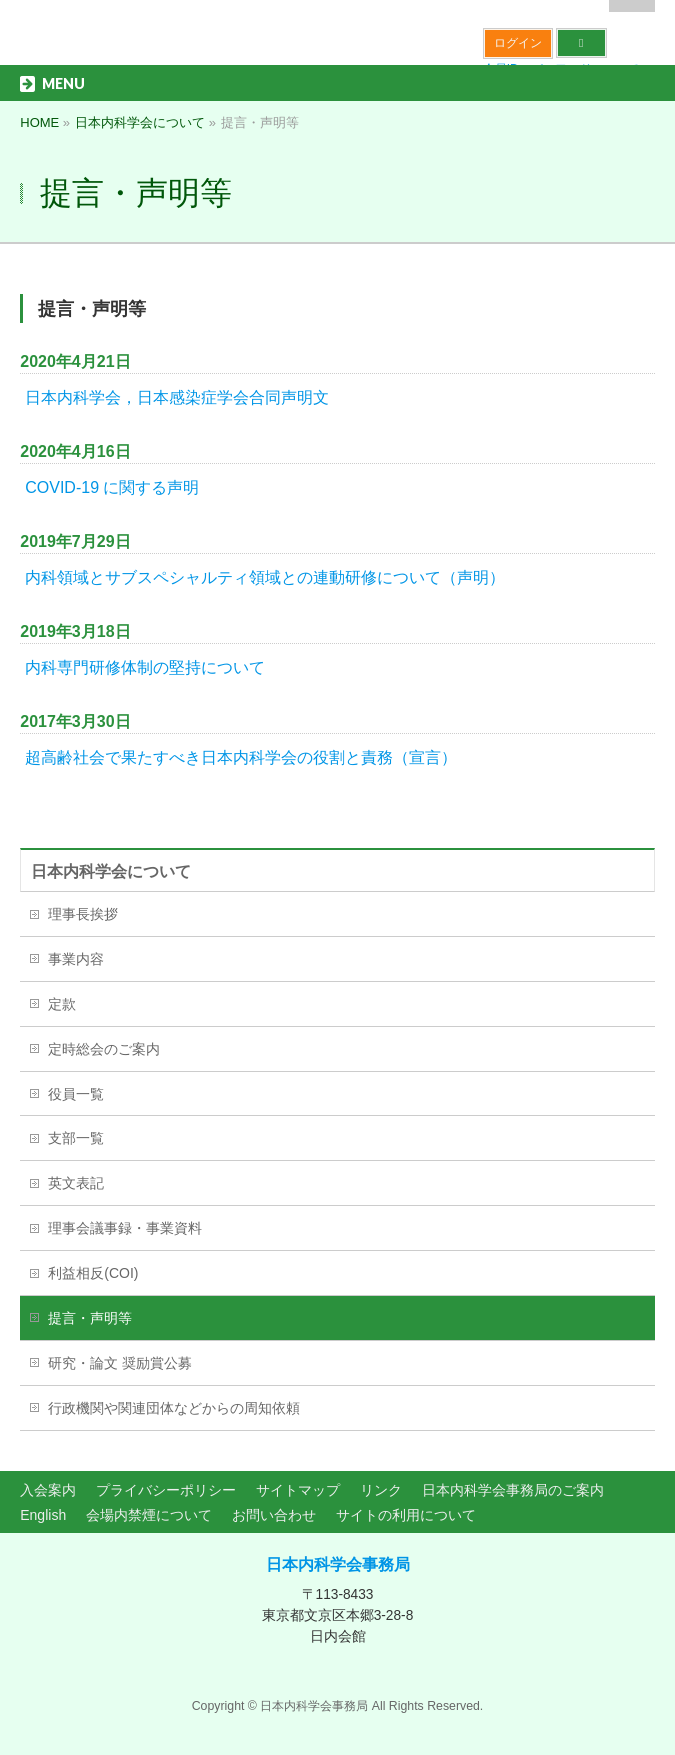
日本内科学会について (111, 871)
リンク (381, 1490)
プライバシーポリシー (166, 1490)
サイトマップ (298, 1490)
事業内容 (76, 959)
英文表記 (76, 1183)
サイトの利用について (406, 1515)
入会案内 (48, 1490)
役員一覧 (76, 1094)
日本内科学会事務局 (338, 1564)
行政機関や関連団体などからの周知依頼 (174, 1408)
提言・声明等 (90, 1318)
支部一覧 (76, 1138)
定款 (62, 1004)
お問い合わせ (274, 1515)
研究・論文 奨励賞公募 (120, 1363)
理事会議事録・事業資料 (125, 1228)
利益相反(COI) (93, 1273)
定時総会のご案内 (104, 1049)
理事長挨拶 (83, 914)
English (43, 1515)
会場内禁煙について (149, 1515)
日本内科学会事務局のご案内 (513, 1490)
